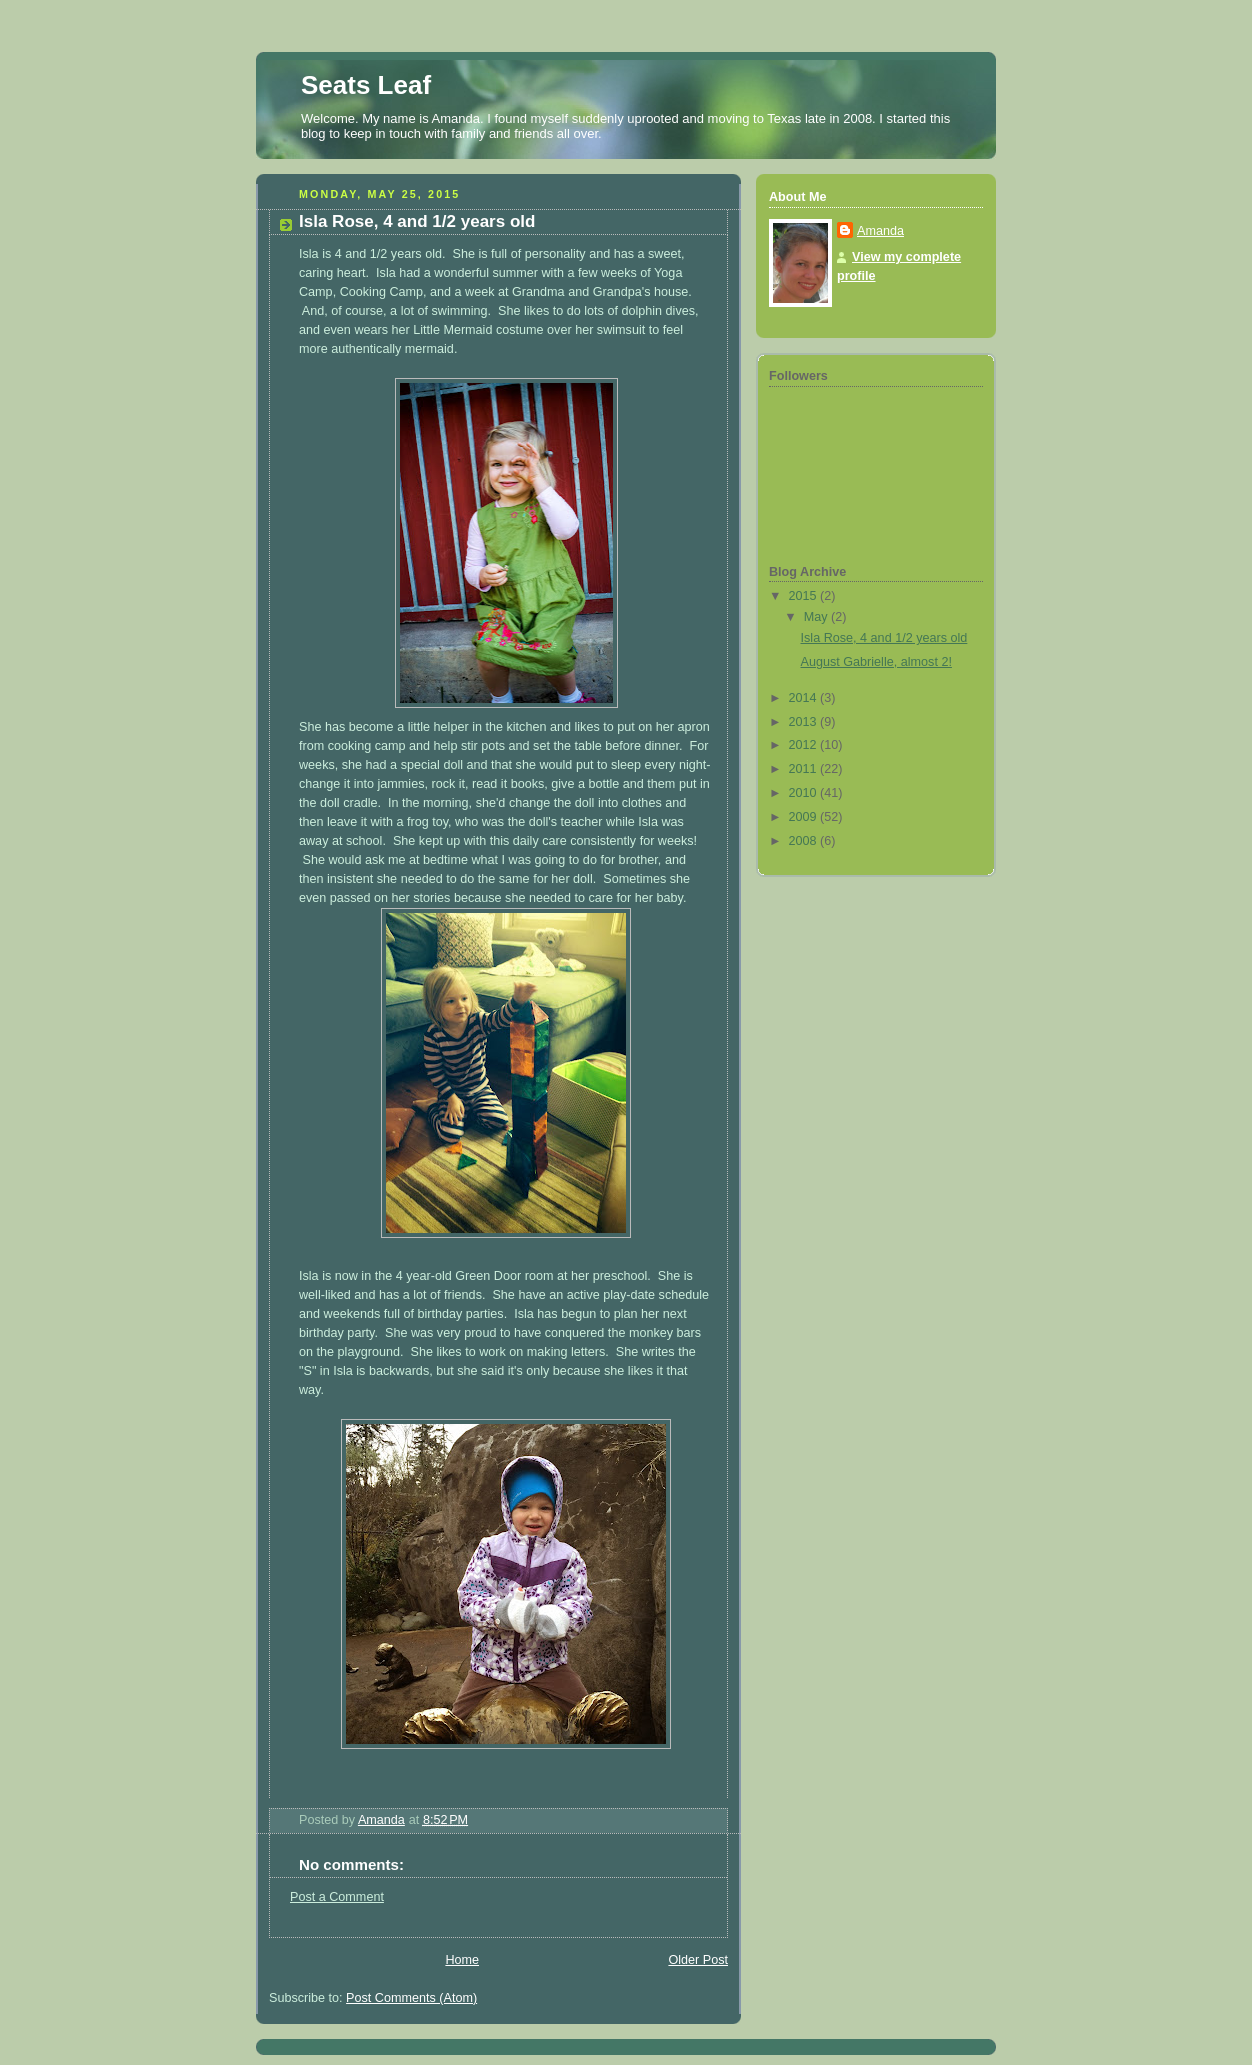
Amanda (880, 231)
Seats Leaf (366, 85)
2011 (805, 769)
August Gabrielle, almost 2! (876, 662)
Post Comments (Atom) (411, 1998)
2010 (805, 793)
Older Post (698, 1960)
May (817, 617)
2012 (805, 745)
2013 (805, 722)
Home (462, 1960)
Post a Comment (337, 1897)
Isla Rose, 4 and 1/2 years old (884, 638)
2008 (805, 841)
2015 (805, 596)
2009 (805, 817)
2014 (805, 698)
